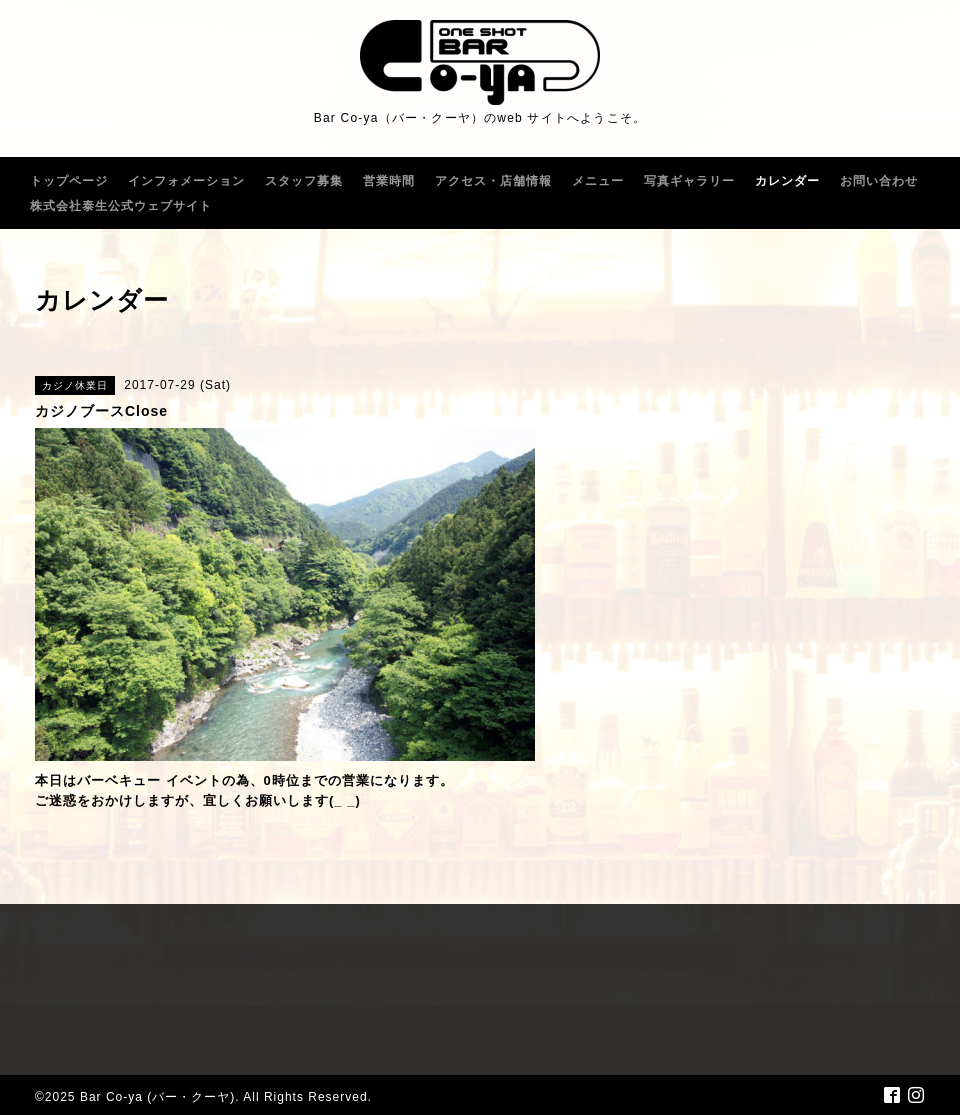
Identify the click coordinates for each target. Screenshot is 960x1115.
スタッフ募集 (304, 181)
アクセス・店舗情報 (493, 181)
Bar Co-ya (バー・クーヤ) (157, 1097)
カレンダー (787, 181)
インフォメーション (186, 181)
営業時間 (389, 181)
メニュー (598, 181)
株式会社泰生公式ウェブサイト (121, 206)
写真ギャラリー (689, 181)
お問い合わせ (879, 181)
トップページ (69, 181)
